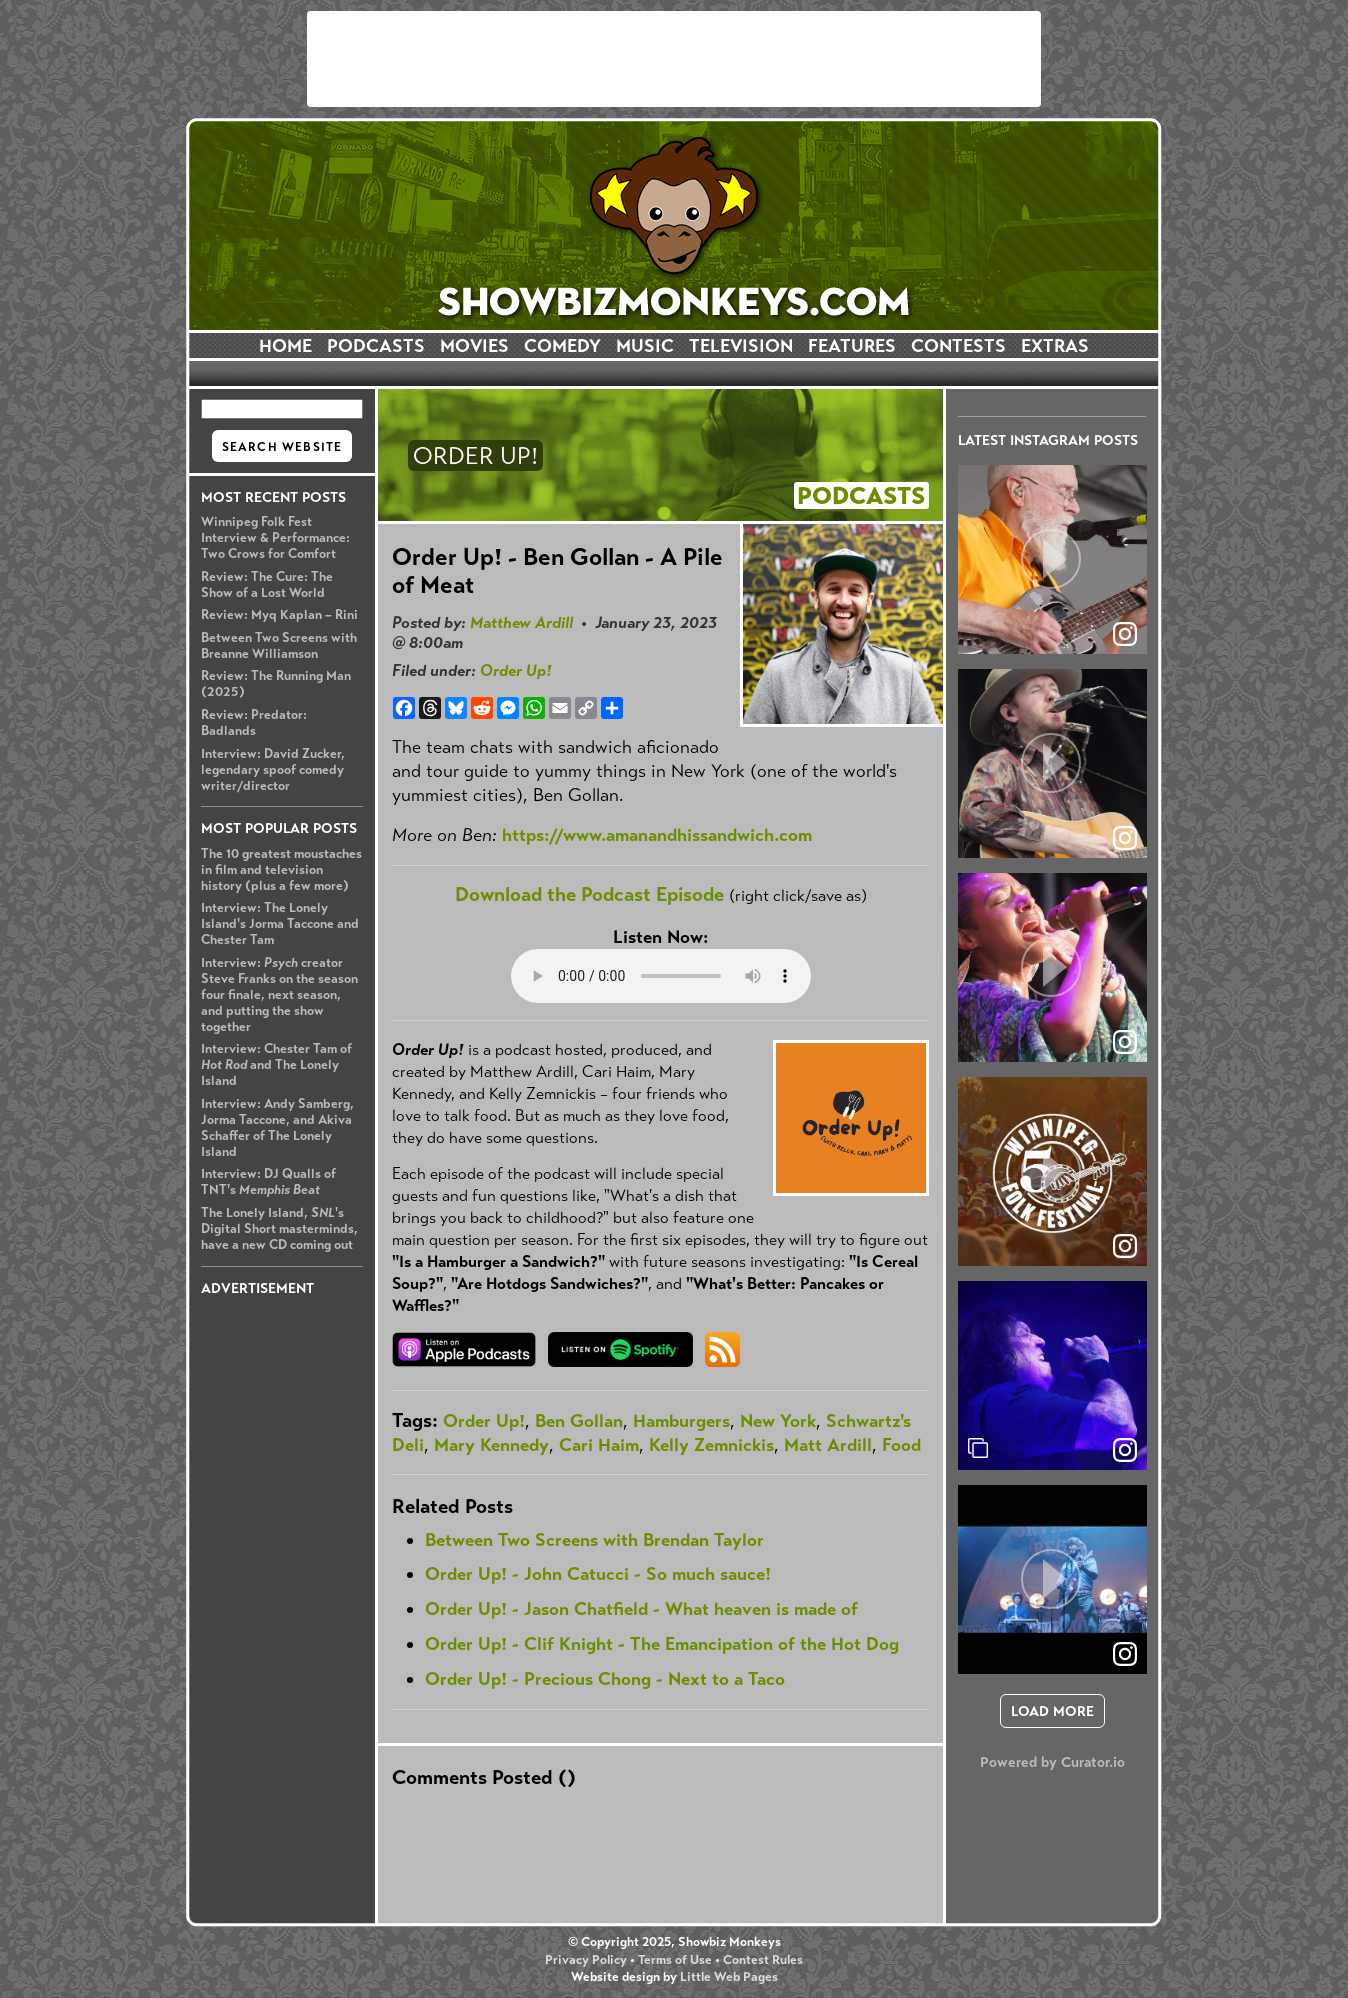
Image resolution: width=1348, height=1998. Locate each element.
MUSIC (645, 346)
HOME (285, 346)
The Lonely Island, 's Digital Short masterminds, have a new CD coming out (279, 1229)
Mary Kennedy (491, 1445)
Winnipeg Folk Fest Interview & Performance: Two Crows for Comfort (275, 538)
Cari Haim (599, 1445)
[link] (1125, 1450)
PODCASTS (376, 346)
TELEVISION (741, 346)
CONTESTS (958, 346)
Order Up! (516, 670)
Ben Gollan (579, 1421)
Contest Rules (763, 1960)
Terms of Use (675, 1960)
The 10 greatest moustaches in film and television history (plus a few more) (281, 870)
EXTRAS (1055, 346)
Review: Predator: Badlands (254, 723)
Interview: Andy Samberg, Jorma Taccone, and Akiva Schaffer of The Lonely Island (277, 1128)
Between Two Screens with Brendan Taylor (594, 1540)
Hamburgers (681, 1421)
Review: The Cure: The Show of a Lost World (267, 585)
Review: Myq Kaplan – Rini (279, 615)
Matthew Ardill (521, 622)
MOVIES (474, 346)
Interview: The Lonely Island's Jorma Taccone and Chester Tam (280, 924)
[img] (1052, 1375)
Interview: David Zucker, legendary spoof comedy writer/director (273, 770)
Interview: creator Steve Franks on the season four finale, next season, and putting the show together (279, 995)
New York (778, 1421)
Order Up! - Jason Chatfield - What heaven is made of (641, 1609)
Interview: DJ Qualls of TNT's (268, 1182)
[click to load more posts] (1052, 1711)
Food (901, 1445)
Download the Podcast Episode (589, 894)
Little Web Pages (729, 1977)
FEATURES (852, 346)
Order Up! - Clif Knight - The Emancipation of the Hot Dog (662, 1644)
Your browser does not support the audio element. (661, 976)
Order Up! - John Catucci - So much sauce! (598, 1574)
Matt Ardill (828, 1445)
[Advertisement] (674, 59)
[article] (1052, 559)
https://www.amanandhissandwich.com (657, 835)
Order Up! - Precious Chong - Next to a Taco (605, 1679)
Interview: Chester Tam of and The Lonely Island (276, 1065)
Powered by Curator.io (1052, 1762)
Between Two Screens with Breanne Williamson (279, 646)
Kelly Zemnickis (711, 1445)
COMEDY (562, 346)
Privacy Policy (586, 1960)
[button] (1052, 559)
